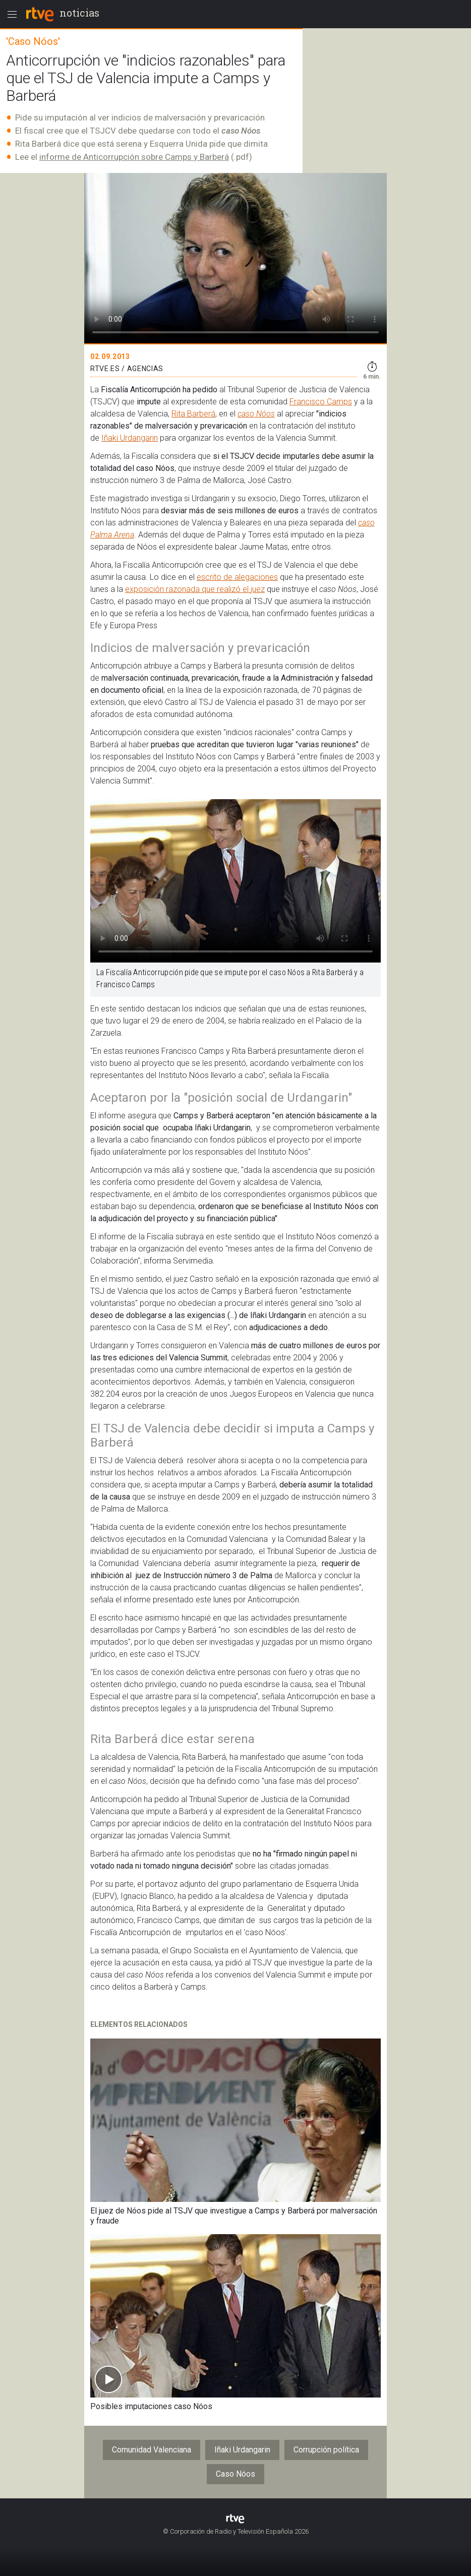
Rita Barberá (193, 413)
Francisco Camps (320, 401)
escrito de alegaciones (237, 577)
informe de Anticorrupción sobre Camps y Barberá (134, 157)
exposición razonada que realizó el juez (195, 589)
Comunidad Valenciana (151, 2449)
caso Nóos (256, 413)
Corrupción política (326, 2449)
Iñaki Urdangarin (129, 438)
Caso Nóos (235, 2474)
